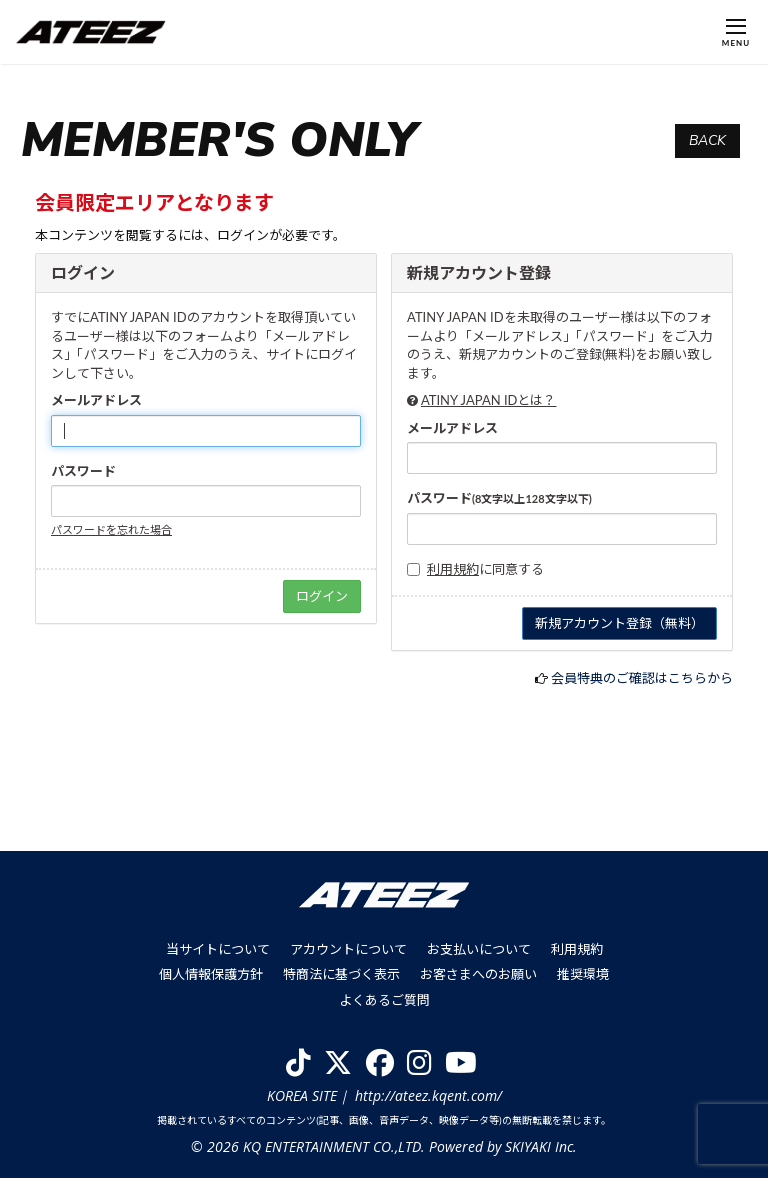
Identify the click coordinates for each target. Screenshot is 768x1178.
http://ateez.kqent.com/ (428, 1095)
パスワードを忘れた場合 (111, 529)
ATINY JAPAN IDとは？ (489, 400)
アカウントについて (348, 949)
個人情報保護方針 (211, 974)
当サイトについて (218, 949)
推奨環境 (583, 974)
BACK (707, 140)
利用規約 (453, 569)
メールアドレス (96, 400)
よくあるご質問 (384, 1000)
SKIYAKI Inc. (541, 1146)
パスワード (83, 471)
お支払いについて (479, 949)
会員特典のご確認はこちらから (642, 678)
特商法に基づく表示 (341, 974)
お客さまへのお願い (478, 974)
